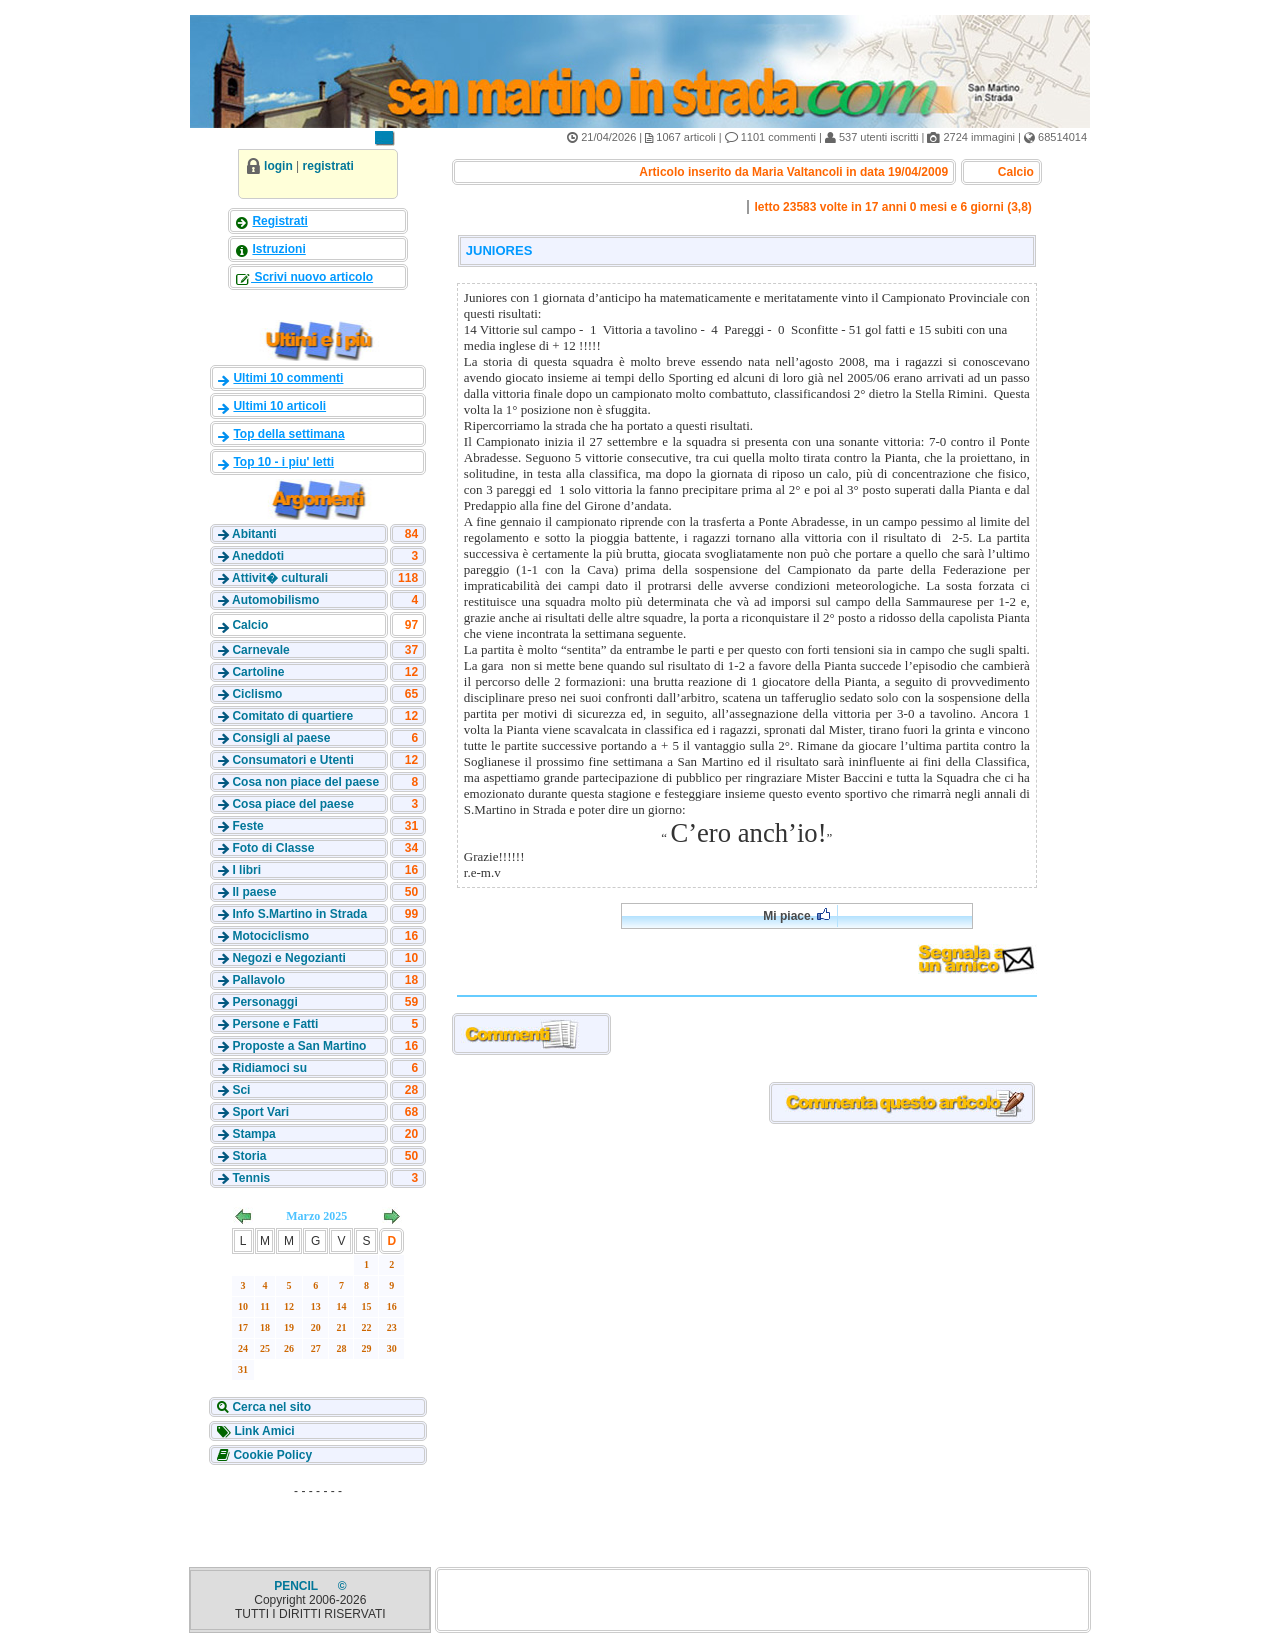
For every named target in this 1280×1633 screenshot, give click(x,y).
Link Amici (263, 1431)
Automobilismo (275, 600)
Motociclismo (270, 936)
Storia (249, 1156)
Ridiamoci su (269, 1068)
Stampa (253, 1134)
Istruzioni (278, 249)
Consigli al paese (281, 738)
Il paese (254, 892)
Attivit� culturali (280, 578)
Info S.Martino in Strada (299, 914)
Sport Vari (260, 1112)
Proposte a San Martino (299, 1046)
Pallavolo (258, 980)
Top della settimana (288, 434)
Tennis (251, 1178)
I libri (246, 870)
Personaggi (264, 1002)
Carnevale (260, 650)
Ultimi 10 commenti (288, 378)
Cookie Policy (271, 1455)
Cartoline (258, 672)
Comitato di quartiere (292, 716)
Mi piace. (796, 915)
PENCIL (297, 1586)
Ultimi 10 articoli (279, 406)
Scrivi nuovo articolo (312, 277)
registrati (328, 166)
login (278, 166)
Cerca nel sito (270, 1407)
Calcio (250, 625)
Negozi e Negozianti (288, 958)
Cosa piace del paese (292, 804)
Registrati (279, 221)
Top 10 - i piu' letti (283, 462)
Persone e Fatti (275, 1024)
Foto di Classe (273, 848)
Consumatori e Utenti (292, 760)
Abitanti (254, 534)
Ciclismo (257, 694)
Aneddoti (258, 556)
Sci (241, 1090)
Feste (247, 826)
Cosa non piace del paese (305, 782)
